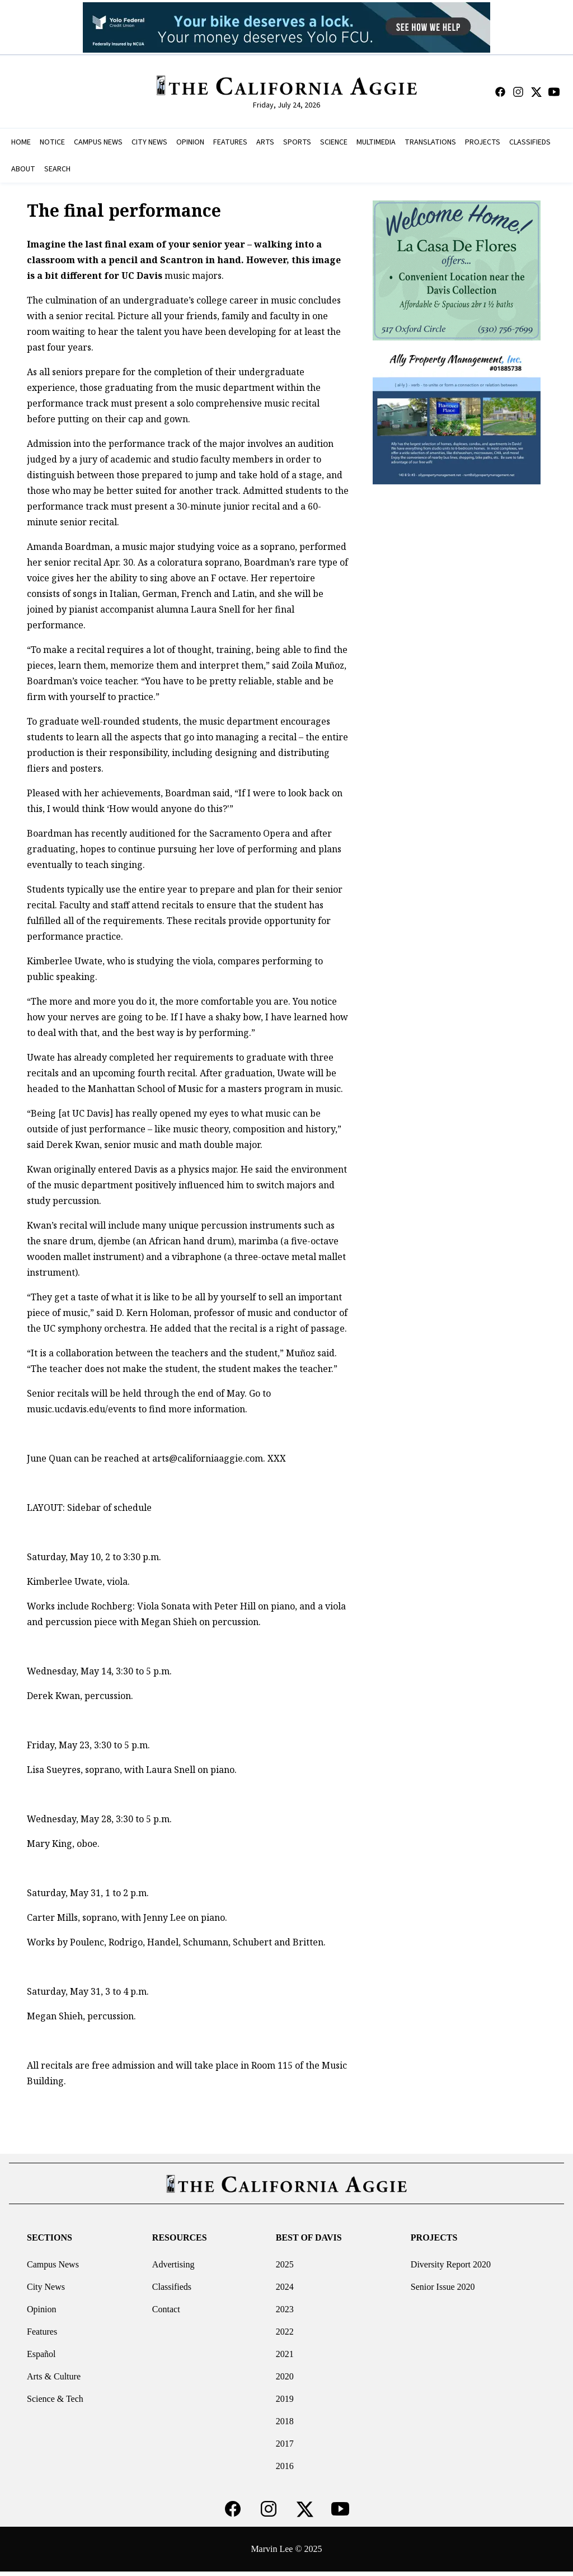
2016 (285, 2466)
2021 (285, 2354)
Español (41, 2354)
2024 (285, 2287)
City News (46, 2287)
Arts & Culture (54, 2376)
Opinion (41, 2309)
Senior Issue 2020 (443, 2287)
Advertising (173, 2264)
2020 (285, 2376)
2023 (285, 2309)
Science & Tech (55, 2399)
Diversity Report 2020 (451, 2264)
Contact (166, 2309)
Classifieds (171, 2287)
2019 (285, 2399)
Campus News (53, 2264)
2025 (285, 2264)
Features (42, 2331)
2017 (285, 2443)
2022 (285, 2331)
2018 (285, 2421)
